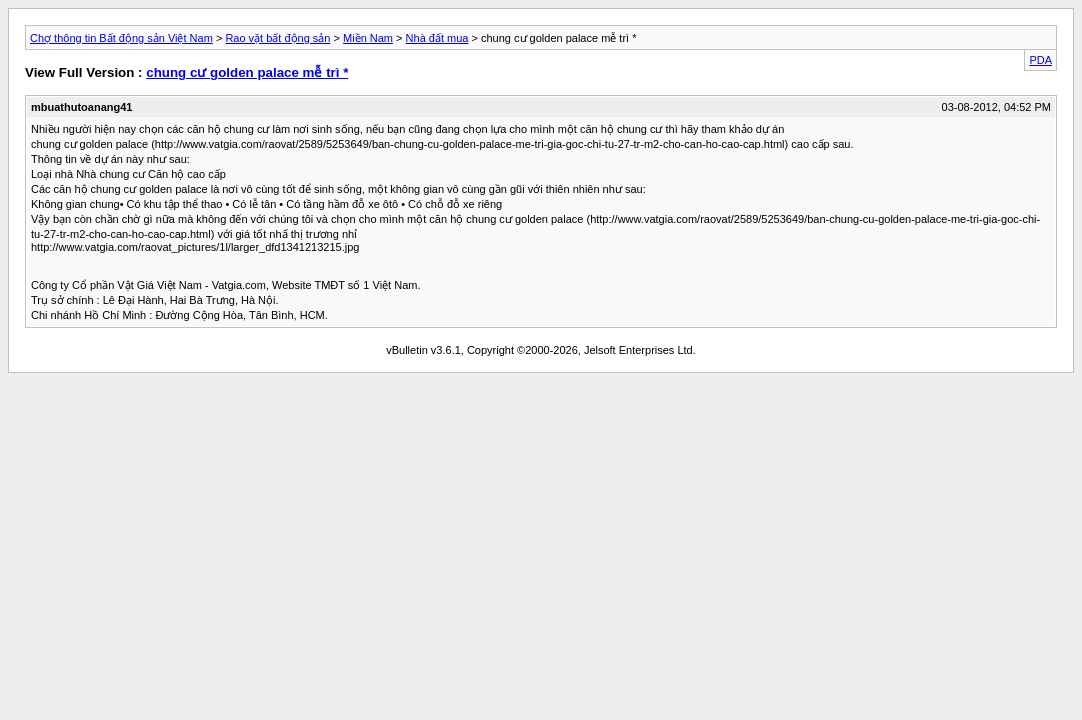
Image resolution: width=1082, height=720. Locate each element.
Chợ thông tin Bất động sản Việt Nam (121, 38)
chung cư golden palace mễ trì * (247, 72)
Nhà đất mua (437, 38)
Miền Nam (368, 38)
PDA (1040, 60)
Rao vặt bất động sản (277, 38)
